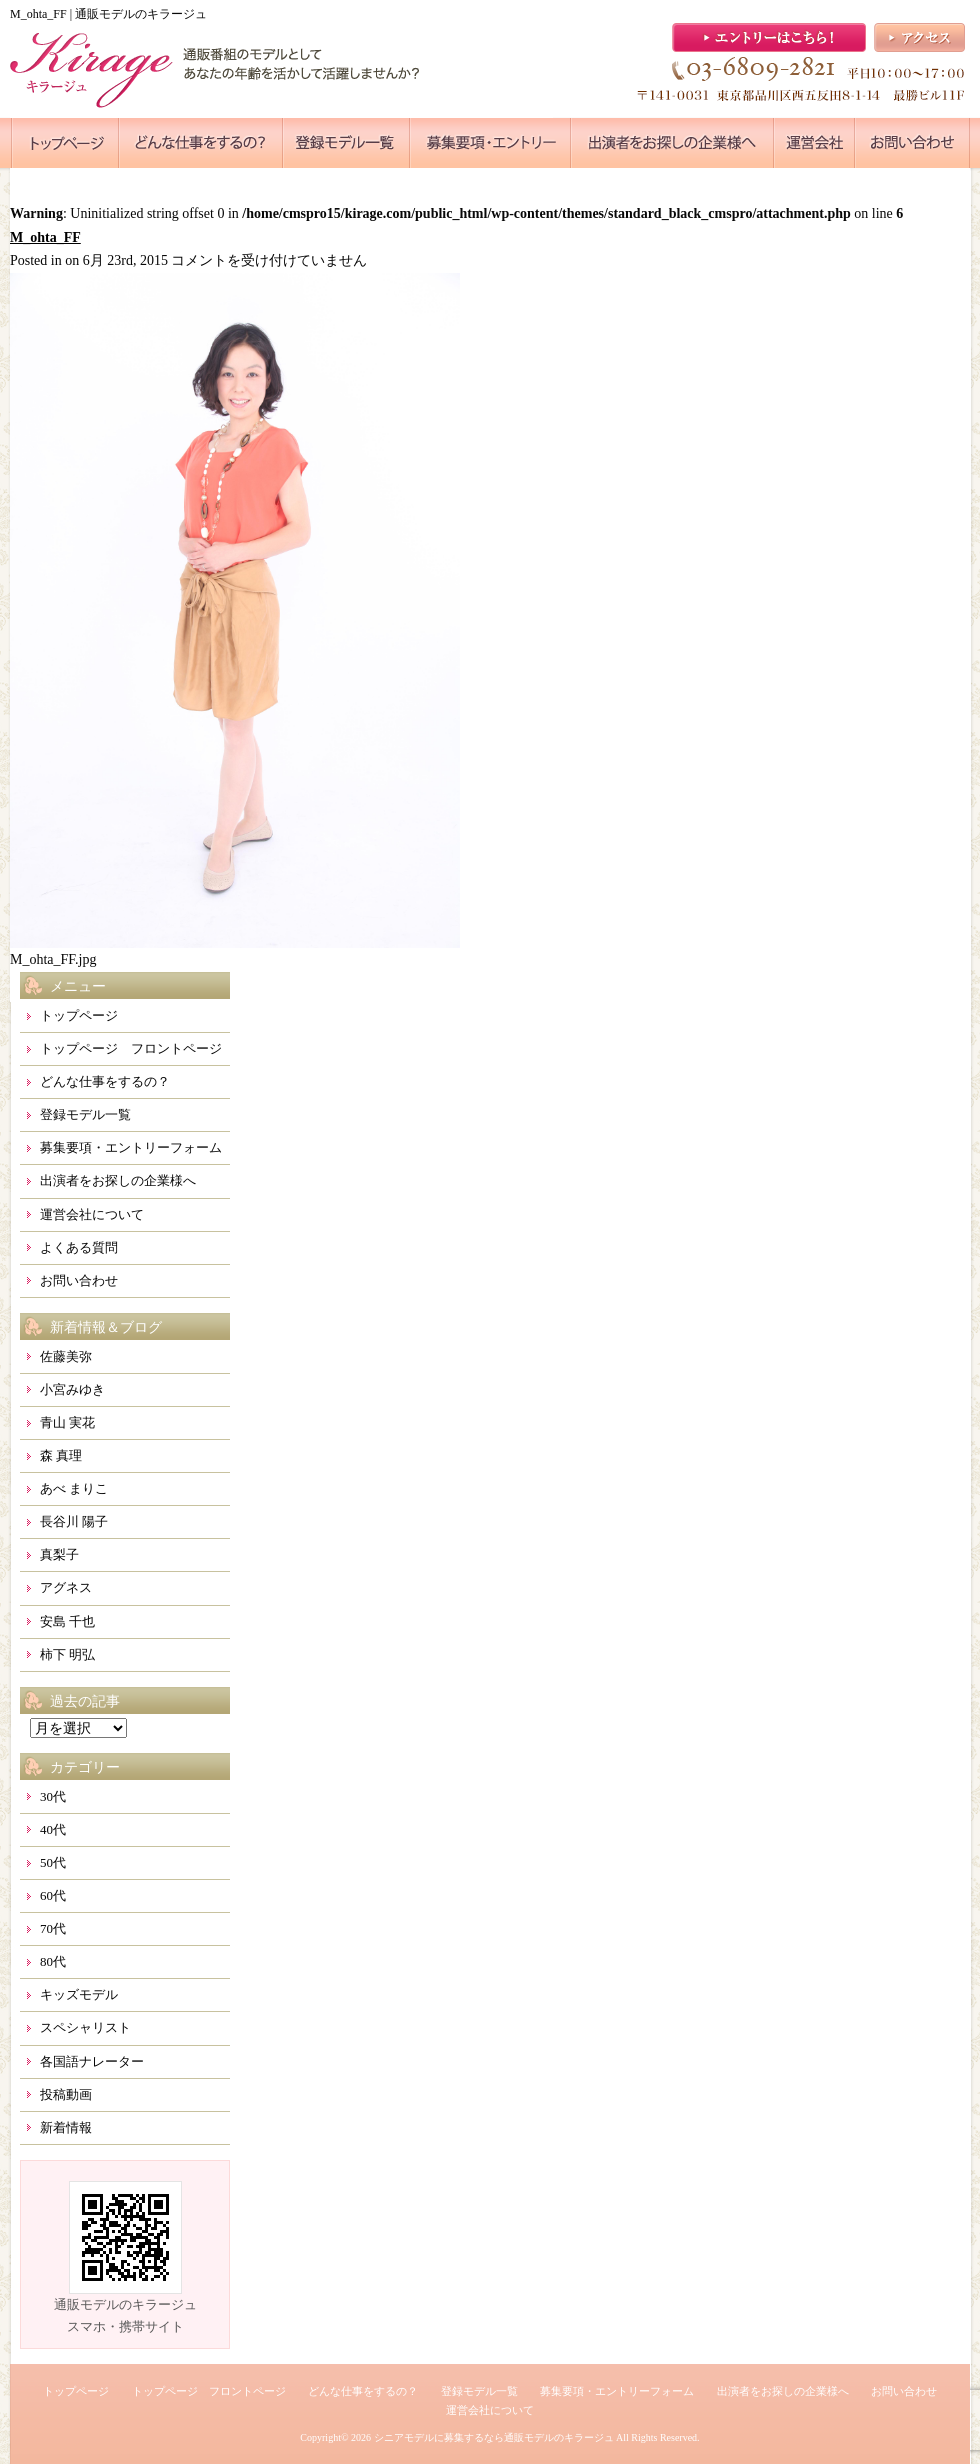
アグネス (66, 1587)
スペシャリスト (85, 2027)
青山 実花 (67, 1422)
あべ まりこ (74, 1488)
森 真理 (61, 1455)
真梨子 (59, 1554)
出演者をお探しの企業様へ (118, 1180)
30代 (53, 1796)
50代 (53, 1862)
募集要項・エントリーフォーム (131, 1147)
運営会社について (92, 1214)
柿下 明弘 (67, 1654)
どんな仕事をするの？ (105, 1081)
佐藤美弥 (66, 1356)
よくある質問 (79, 1247)
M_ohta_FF (45, 237)
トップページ (79, 1015)
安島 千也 (67, 1621)
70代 (53, 1928)
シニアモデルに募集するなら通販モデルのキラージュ (494, 2437)
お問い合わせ (79, 1280)
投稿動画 (66, 2094)
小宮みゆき (72, 1389)
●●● (65, 143)
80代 (53, 1961)
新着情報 (66, 2127)
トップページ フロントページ (131, 1048)
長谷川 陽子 (74, 1521)
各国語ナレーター (92, 2061)
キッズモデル (79, 1994)
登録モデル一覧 (85, 1114)
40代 (53, 1829)
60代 (53, 1895)
